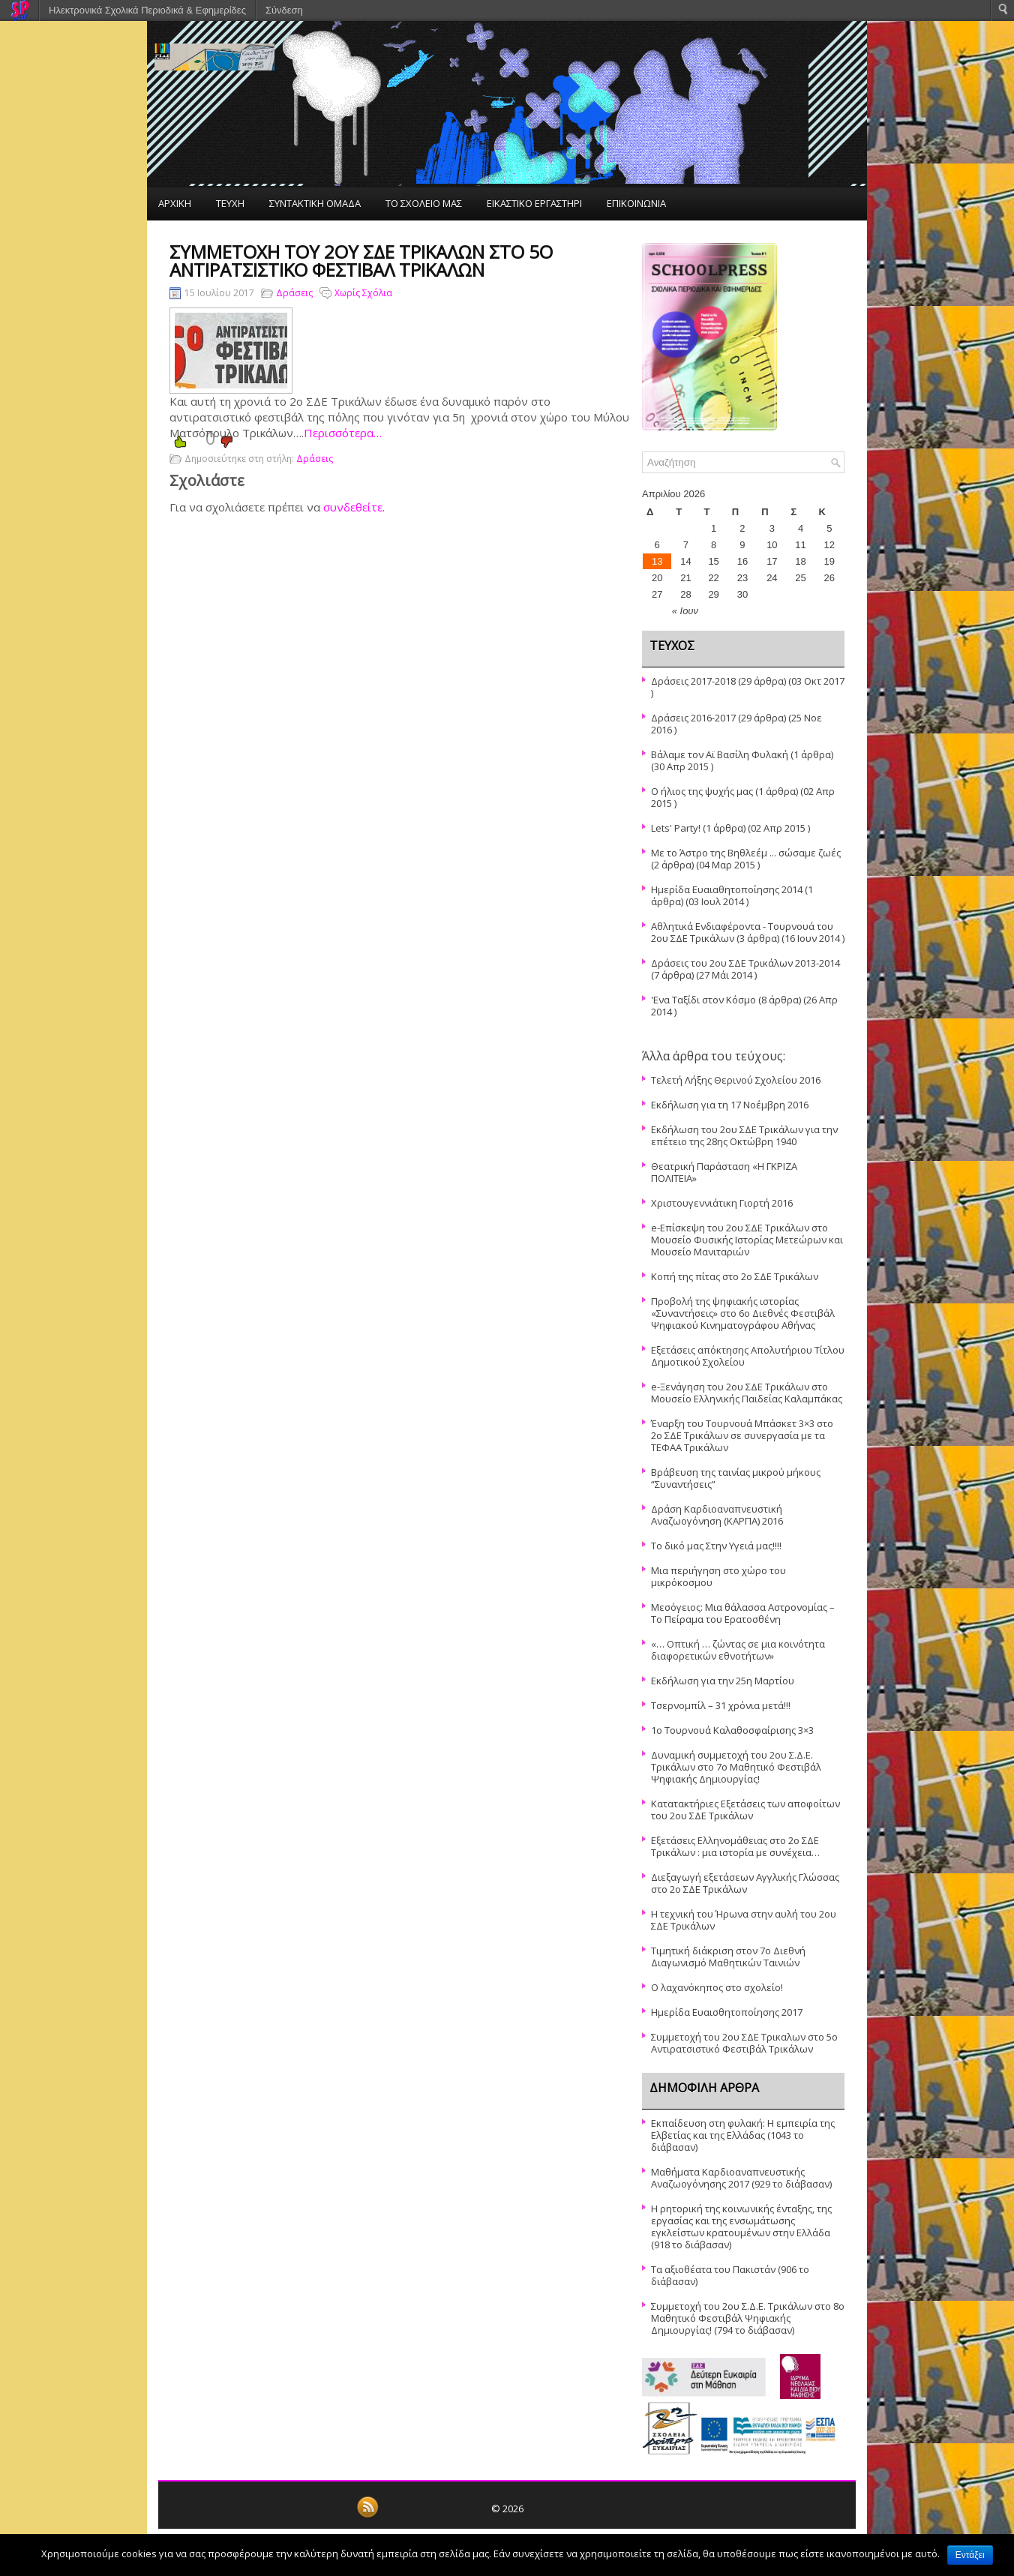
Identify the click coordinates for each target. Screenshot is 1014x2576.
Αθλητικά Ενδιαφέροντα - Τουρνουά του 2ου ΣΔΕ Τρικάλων (742, 932)
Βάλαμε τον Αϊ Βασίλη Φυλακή (719, 754)
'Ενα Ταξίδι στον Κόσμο (703, 999)
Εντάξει (970, 2555)
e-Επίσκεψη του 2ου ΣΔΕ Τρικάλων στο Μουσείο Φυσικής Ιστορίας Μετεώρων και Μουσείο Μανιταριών (747, 1239)
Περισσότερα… (343, 432)
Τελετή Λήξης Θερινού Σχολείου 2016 (735, 1080)
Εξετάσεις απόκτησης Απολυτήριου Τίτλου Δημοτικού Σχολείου (747, 1356)
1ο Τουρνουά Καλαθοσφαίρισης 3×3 (732, 1730)
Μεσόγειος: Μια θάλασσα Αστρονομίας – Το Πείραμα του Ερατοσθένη (743, 1613)
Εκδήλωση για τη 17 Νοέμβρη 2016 (729, 1104)
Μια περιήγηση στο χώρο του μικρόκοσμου (718, 1576)
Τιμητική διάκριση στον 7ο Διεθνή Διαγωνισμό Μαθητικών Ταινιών (728, 1956)
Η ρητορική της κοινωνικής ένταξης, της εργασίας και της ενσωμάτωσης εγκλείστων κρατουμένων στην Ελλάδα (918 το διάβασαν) (741, 2226)
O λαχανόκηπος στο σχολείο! (717, 1987)
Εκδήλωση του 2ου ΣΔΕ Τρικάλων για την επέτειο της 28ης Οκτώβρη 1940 (744, 1135)
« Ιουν (685, 610)
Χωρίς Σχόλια (363, 292)
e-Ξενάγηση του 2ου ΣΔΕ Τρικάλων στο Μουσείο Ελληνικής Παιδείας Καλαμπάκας (746, 1392)
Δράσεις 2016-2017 (693, 717)
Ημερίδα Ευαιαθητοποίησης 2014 (726, 889)
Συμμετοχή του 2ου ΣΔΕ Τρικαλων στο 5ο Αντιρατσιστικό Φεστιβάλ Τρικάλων (744, 2043)
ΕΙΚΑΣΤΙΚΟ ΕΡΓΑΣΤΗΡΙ (534, 203)
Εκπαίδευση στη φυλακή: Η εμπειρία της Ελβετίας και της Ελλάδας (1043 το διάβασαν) (743, 2135)
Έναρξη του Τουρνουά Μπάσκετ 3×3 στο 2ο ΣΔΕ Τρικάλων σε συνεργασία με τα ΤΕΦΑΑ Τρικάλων (742, 1435)
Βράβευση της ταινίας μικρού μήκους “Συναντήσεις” (735, 1478)
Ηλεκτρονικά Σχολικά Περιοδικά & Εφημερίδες (147, 10)
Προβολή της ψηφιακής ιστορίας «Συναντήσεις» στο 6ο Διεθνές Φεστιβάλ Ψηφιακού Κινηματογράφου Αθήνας (743, 1313)
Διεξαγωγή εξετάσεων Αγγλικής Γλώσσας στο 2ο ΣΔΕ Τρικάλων (745, 1883)
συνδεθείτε (352, 506)
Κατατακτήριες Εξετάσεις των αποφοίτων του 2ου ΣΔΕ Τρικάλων (745, 1809)
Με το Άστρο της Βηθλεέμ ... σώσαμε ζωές (746, 852)
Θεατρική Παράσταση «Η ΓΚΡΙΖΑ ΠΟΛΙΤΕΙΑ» (724, 1172)
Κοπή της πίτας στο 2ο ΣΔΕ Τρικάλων (734, 1276)
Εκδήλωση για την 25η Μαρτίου (722, 1680)
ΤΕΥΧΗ (230, 203)
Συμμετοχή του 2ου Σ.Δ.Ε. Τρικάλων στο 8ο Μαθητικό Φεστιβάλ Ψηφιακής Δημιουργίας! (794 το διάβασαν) (747, 2318)
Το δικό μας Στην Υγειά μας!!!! (716, 1545)
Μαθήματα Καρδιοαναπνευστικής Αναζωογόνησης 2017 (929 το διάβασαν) (741, 2178)
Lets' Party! (675, 828)
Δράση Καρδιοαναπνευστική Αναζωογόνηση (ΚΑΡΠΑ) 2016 (717, 1515)
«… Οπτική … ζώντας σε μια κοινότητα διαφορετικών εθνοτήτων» (738, 1650)
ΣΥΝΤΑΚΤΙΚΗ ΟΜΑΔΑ (315, 203)
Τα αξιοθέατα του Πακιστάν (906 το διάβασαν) (730, 2275)
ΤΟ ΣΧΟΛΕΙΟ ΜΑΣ (424, 203)
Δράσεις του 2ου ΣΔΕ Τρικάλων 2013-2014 (745, 963)
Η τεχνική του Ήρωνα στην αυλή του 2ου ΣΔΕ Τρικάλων (743, 1920)
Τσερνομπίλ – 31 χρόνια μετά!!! (720, 1705)
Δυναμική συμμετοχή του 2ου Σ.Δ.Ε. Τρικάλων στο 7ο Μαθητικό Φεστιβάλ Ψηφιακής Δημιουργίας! (736, 1767)
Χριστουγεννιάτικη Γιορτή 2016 (722, 1203)
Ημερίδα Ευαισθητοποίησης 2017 (726, 2012)
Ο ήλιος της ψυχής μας (702, 791)
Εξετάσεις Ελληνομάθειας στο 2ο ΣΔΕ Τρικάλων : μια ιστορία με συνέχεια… (735, 1846)
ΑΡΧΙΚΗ (174, 203)
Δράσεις (294, 292)
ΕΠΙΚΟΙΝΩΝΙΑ (636, 203)
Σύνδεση (284, 10)
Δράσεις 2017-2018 (693, 681)
